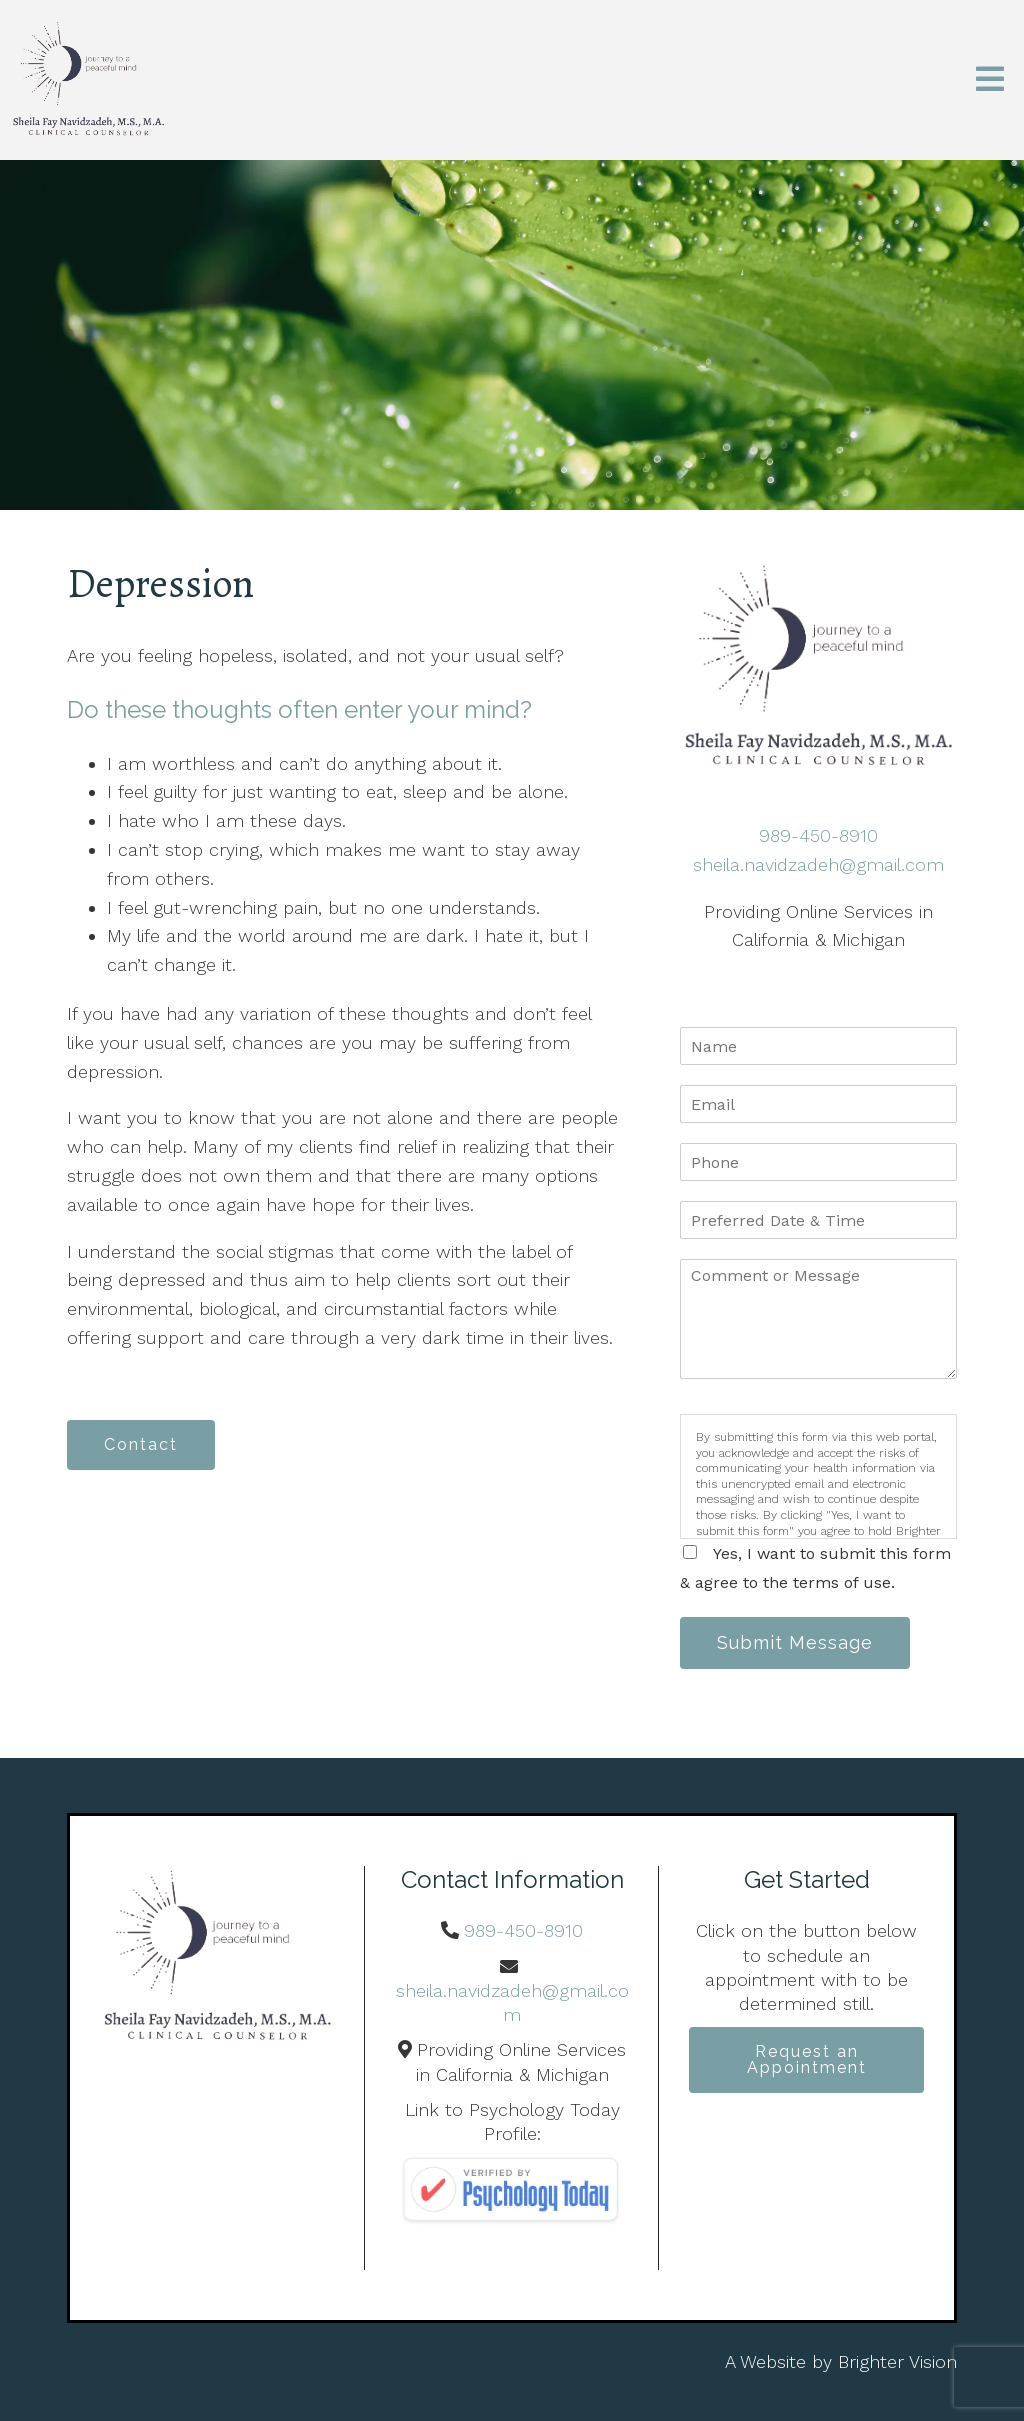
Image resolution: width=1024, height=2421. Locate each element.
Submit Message (795, 1642)
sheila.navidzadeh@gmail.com (818, 864)
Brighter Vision (897, 2361)
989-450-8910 (818, 835)
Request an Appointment (807, 2059)
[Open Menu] (990, 80)
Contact (141, 1444)
